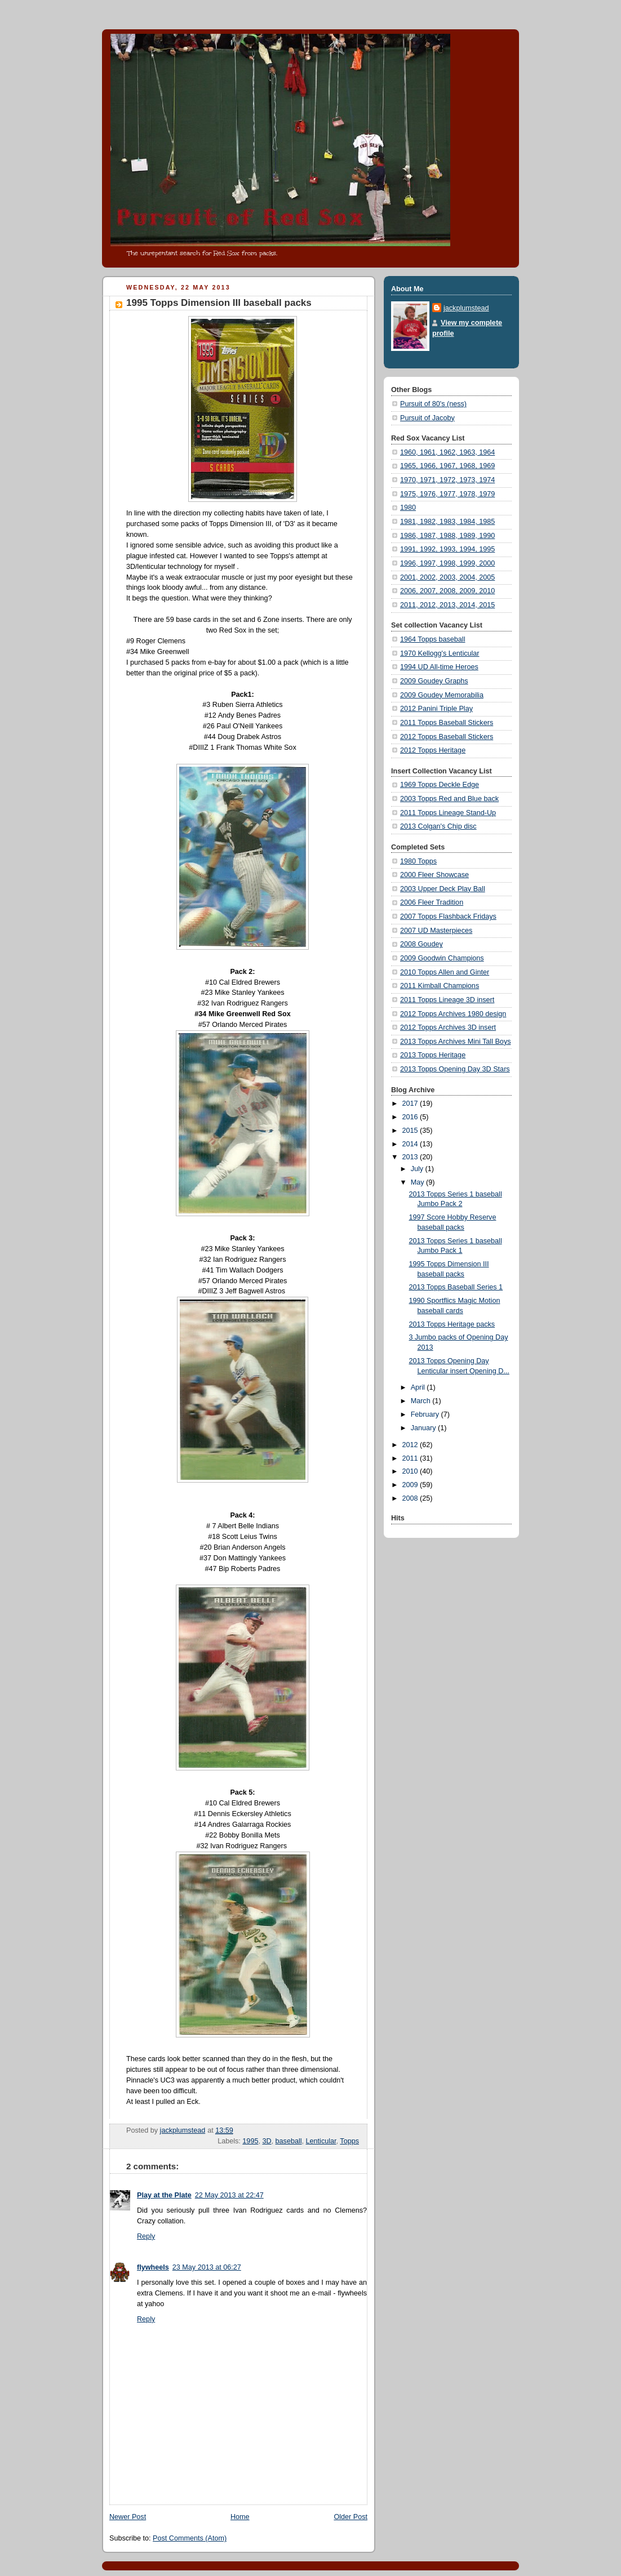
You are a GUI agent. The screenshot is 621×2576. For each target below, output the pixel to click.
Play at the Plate (164, 2195)
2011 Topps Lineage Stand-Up (448, 813)
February (426, 1414)
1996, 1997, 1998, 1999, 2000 (447, 563)
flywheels (153, 2267)
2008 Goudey (421, 944)
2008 (411, 1498)
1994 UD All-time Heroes (439, 667)
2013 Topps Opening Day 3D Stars (455, 1069)
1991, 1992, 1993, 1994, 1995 (447, 549)
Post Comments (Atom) (190, 2538)
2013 (411, 1157)
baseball (289, 2141)
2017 (411, 1103)
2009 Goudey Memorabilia (442, 695)
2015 (411, 1130)
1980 (408, 507)
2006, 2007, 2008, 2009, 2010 (447, 591)
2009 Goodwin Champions (442, 958)
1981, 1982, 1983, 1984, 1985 (447, 522)
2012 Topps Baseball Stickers (446, 737)
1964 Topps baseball (432, 639)
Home (240, 2517)
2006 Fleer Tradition (431, 902)
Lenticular (321, 2141)
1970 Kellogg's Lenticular (440, 653)
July (418, 1169)
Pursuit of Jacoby (427, 418)
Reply (146, 2236)
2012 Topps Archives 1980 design (453, 1014)
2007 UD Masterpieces (436, 931)
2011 (411, 1458)
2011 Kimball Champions (439, 986)
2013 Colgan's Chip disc (438, 826)
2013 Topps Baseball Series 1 (456, 1287)
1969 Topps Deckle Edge (439, 785)
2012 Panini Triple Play (436, 709)
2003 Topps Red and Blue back (449, 799)
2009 (411, 1485)
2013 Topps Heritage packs (452, 1324)
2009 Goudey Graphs (434, 681)
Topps (349, 2141)
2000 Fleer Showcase (434, 875)
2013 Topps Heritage (432, 1055)
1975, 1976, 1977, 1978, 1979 (447, 494)
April (419, 1387)
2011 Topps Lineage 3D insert (447, 1000)
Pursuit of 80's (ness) (433, 404)
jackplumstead (466, 308)
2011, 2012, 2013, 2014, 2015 (447, 605)
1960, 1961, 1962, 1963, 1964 (447, 452)
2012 (411, 1445)
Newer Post (127, 2517)
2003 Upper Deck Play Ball (442, 889)
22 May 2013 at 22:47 (229, 2195)
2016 (411, 1117)
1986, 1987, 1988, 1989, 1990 (447, 536)
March (422, 1401)
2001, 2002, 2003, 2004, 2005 (447, 577)
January (424, 1428)
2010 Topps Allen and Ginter (444, 972)
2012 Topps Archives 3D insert (448, 1027)
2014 (411, 1144)
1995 (250, 2141)
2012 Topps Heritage (432, 750)
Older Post (350, 2517)
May (418, 1182)
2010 (411, 1471)
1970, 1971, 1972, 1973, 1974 (447, 480)
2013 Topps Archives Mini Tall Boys (455, 1041)
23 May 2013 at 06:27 (206, 2267)
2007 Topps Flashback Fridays (448, 916)
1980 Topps (418, 861)
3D (266, 2141)
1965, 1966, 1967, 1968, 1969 (447, 466)
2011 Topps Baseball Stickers (446, 723)
